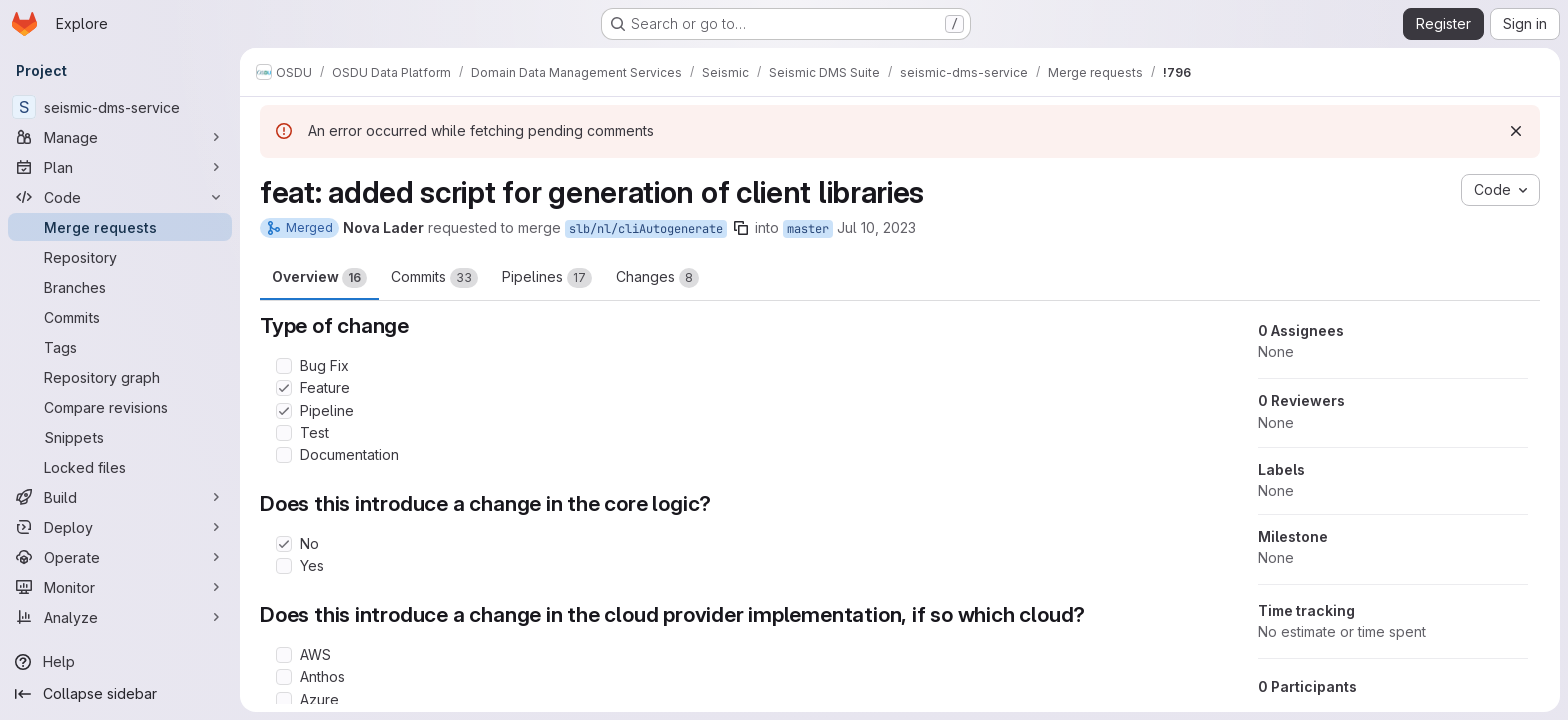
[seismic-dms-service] (120, 107)
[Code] (120, 197)
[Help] (120, 662)
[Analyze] (120, 617)
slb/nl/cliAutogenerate (646, 229)
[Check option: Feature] (284, 388)
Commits (434, 278)
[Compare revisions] (120, 407)
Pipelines (547, 278)
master (808, 229)
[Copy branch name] (741, 228)
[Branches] (120, 287)
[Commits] (120, 317)
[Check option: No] (284, 544)
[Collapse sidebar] (120, 694)
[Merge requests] (120, 227)
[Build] (120, 497)
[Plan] (120, 167)
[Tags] (120, 347)
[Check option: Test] (284, 433)
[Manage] (120, 137)
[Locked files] (120, 467)
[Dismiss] (1516, 131)
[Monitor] (120, 587)
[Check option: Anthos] (284, 677)
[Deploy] (120, 527)
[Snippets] (120, 437)
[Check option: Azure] (284, 700)
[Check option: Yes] (284, 566)
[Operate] (120, 557)
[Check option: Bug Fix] (284, 366)
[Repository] (120, 257)
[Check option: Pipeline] (284, 411)
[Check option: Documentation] (284, 455)
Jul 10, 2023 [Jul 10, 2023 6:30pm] (876, 227)
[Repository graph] (120, 377)
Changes (657, 278)
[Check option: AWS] (284, 655)
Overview (319, 278)
